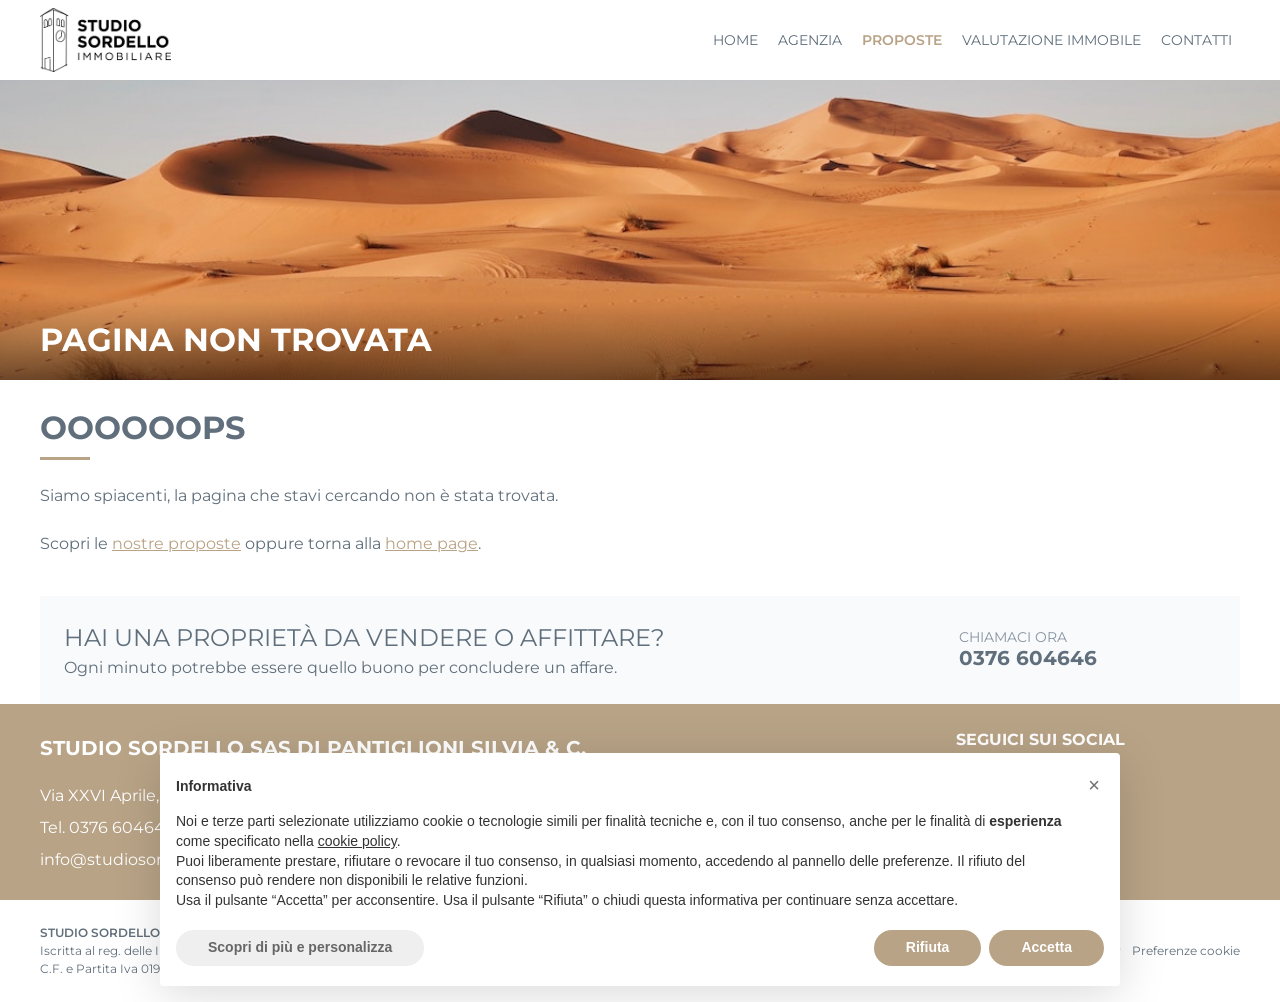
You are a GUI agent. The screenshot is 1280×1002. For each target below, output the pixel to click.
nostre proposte (176, 543)
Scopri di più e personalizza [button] (300, 947)
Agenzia (810, 40)
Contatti (1196, 40)
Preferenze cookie (1186, 950)
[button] (1094, 785)
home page (431, 543)
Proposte (902, 40)
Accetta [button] (1046, 947)
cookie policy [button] (357, 841)
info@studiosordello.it (127, 859)
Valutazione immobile (1051, 40)
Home (735, 40)
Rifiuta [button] (928, 947)
